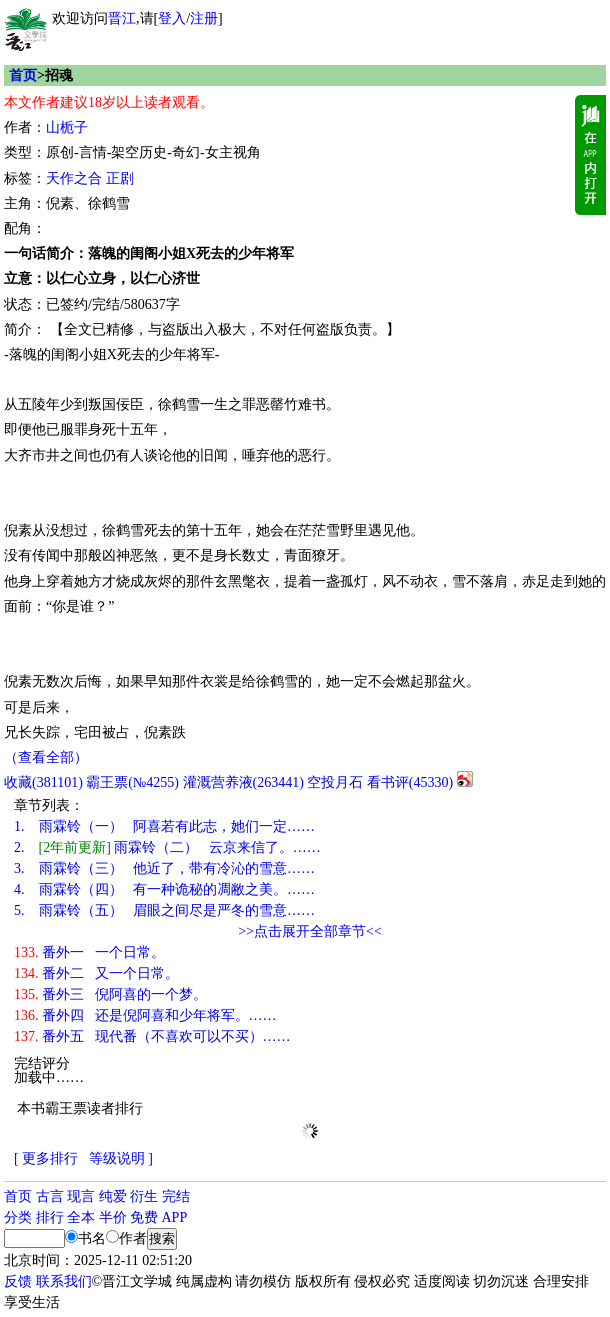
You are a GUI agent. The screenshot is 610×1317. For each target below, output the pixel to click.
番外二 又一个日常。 (96, 973)
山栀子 (67, 127)
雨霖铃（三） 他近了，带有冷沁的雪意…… (164, 868)
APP (175, 1217)
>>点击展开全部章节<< (310, 931)
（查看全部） (46, 757)
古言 (50, 1196)
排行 (50, 1217)
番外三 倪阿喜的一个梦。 (110, 994)
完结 (176, 1196)
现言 (81, 1196)
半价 (113, 1217)
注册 (204, 18)
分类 (18, 1217)
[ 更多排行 (46, 1158)
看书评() (410, 782)
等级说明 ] (121, 1158)
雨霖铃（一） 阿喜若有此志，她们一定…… (164, 826)
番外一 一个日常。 (89, 952)
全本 (81, 1217)
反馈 (18, 1281)
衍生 (144, 1196)
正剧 (120, 178)
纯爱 (113, 1196)
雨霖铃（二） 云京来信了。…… (167, 847)
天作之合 (74, 178)
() (43, 782)
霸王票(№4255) (132, 782)
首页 (23, 75)
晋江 (122, 18)
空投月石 (335, 782)
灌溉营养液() (243, 782)
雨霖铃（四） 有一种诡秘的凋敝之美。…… (164, 889)
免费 (144, 1217)
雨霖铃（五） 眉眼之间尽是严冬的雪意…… (164, 910)
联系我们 (64, 1281)
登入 (172, 18)
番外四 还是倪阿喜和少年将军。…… (145, 1015)
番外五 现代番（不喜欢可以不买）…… (152, 1036)
